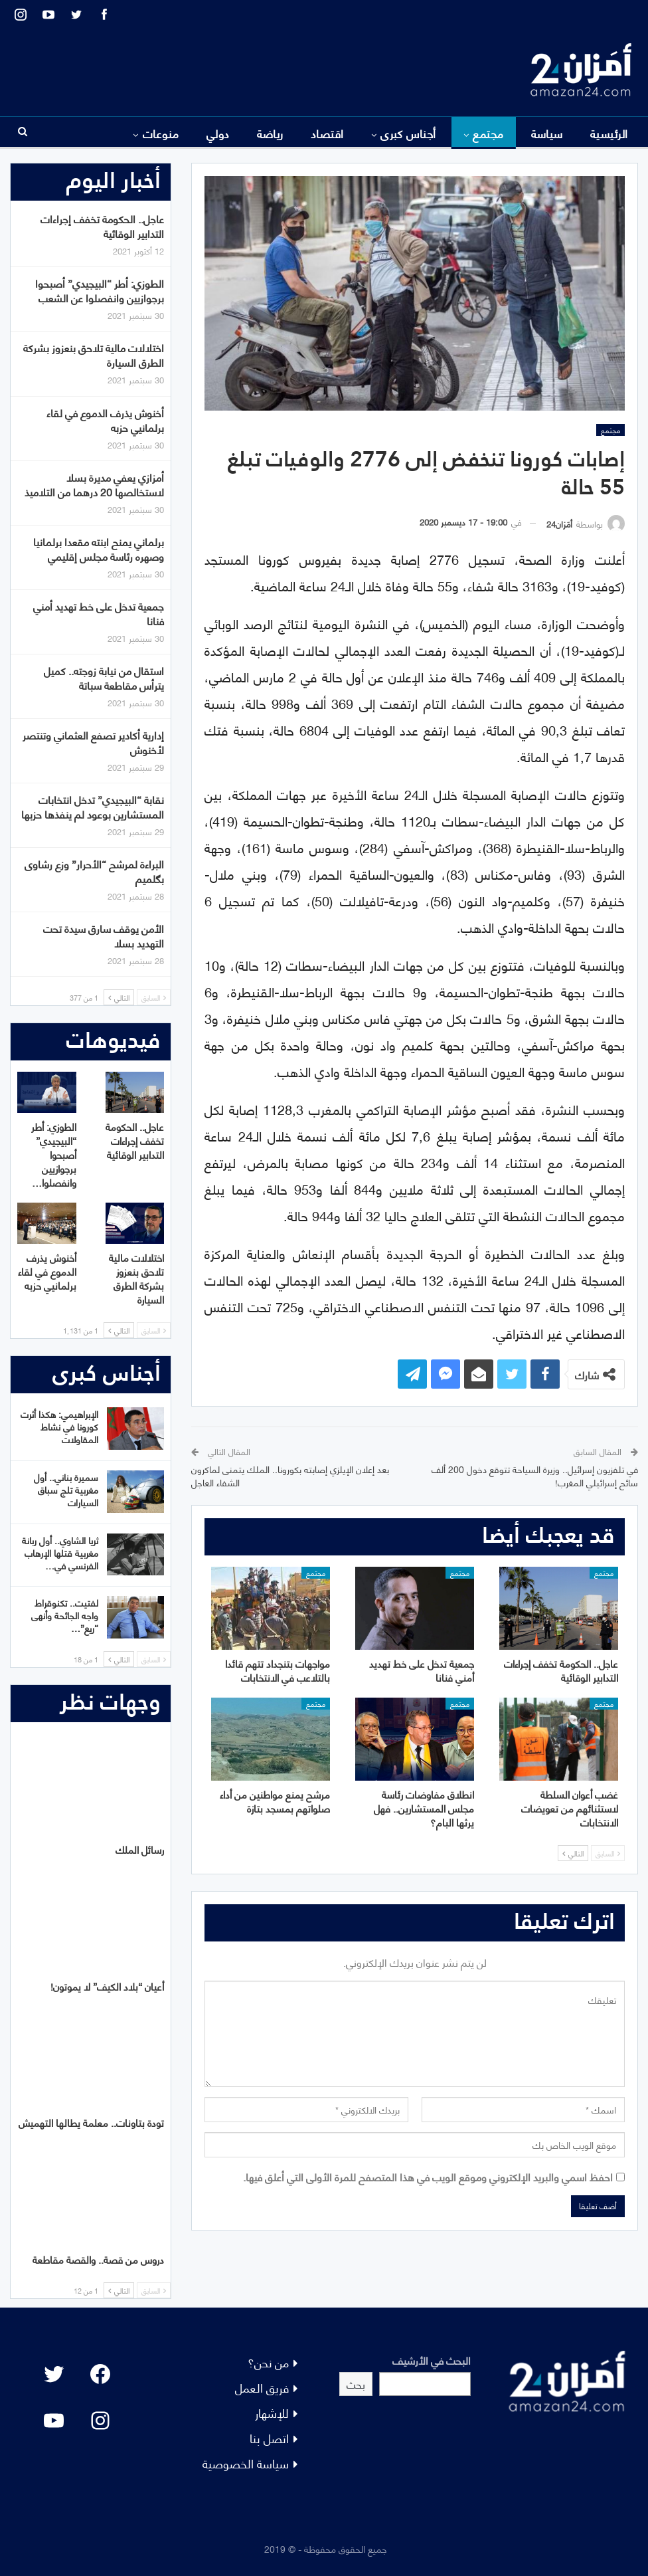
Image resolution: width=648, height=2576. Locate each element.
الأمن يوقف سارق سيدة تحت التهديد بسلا (103, 935)
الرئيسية (609, 133)
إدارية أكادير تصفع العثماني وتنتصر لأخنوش (93, 742)
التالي (573, 1853)
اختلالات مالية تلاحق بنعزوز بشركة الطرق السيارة (93, 354)
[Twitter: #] (54, 2374)
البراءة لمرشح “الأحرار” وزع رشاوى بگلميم (94, 871)
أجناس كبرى (408, 133)
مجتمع (488, 133)
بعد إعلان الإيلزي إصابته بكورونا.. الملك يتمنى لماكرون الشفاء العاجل (290, 1475)
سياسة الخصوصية (245, 2463)
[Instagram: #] (100, 2420)
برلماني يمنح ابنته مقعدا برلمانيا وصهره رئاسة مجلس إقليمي (98, 548)
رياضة (270, 133)
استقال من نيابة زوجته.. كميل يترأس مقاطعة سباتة (104, 677)
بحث (356, 2383)
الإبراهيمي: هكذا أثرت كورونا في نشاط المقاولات (59, 1426)
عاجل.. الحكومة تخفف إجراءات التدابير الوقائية (102, 226)
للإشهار (272, 2412)
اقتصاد (327, 133)
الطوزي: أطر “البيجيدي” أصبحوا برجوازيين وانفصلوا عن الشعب (99, 290)
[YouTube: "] (54, 2420)
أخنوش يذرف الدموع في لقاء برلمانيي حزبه (105, 420)
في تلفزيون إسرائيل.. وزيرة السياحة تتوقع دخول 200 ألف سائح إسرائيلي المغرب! (535, 1475)
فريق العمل (262, 2387)
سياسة (547, 133)
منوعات (161, 133)
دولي (218, 133)
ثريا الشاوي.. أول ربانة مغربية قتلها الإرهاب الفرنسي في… (60, 1552)
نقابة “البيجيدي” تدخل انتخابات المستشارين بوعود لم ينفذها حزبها (92, 806)
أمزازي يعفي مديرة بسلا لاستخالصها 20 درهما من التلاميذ (94, 484)
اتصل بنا (269, 2437)
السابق (608, 1853)
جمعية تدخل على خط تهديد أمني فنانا (98, 613)
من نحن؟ (268, 2362)
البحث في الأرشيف (431, 2360)
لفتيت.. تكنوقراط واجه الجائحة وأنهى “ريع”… (64, 1615)
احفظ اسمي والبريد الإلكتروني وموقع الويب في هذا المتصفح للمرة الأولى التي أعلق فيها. (428, 2176)
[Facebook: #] (100, 2374)
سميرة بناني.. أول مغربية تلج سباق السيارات (66, 1489)
